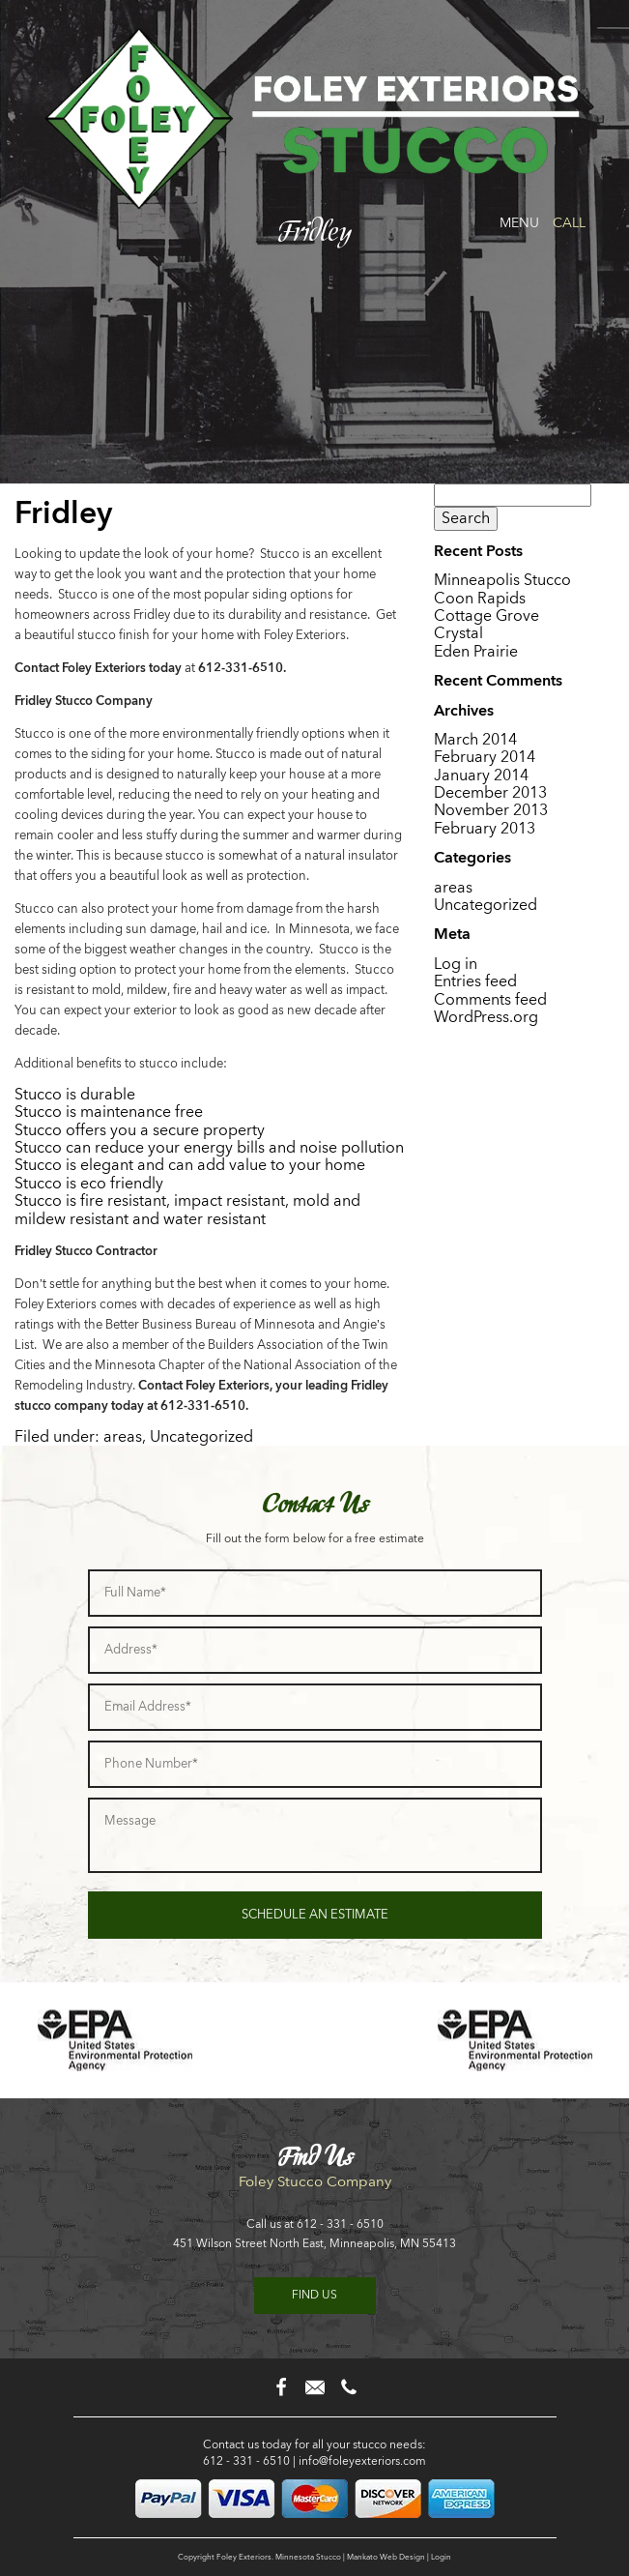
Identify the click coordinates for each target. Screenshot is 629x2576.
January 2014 (481, 775)
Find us (314, 2294)
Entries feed (475, 981)
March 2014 (475, 739)
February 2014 (484, 756)
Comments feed (490, 999)
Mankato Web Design (386, 2556)
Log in (455, 963)
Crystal (458, 633)
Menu (519, 222)
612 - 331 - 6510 (340, 2224)
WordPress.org (486, 1017)
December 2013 (490, 792)
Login (441, 2556)
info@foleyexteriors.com (362, 2461)
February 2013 (484, 828)
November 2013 (491, 810)
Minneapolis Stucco (502, 580)
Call (569, 222)
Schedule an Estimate (315, 1914)
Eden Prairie (476, 651)
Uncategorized (201, 1436)
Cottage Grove (486, 615)
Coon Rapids (480, 598)
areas (122, 1436)
